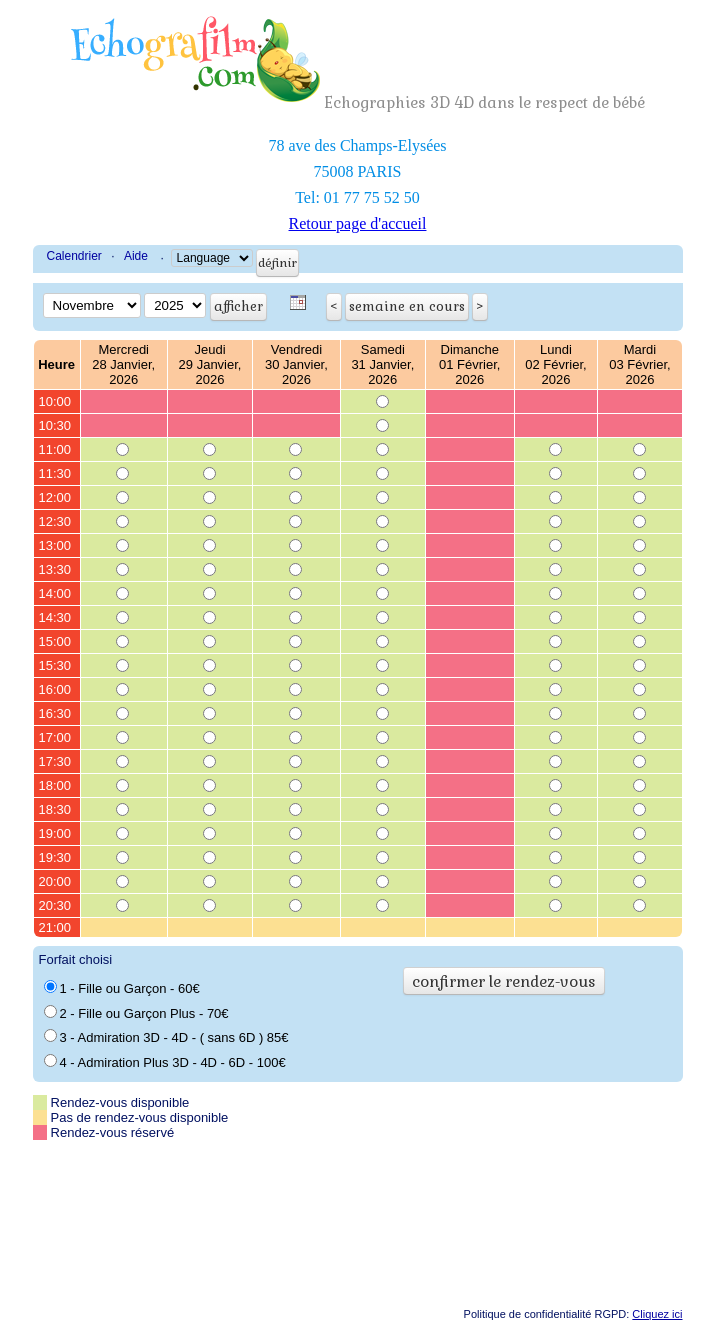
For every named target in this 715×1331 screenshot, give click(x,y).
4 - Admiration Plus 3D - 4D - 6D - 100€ (165, 1062)
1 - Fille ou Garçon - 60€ (122, 988)
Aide (136, 256)
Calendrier (74, 256)
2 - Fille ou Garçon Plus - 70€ (136, 1013)
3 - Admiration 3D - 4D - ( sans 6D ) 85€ (166, 1037)
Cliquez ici (657, 1314)
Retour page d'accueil (358, 223)
